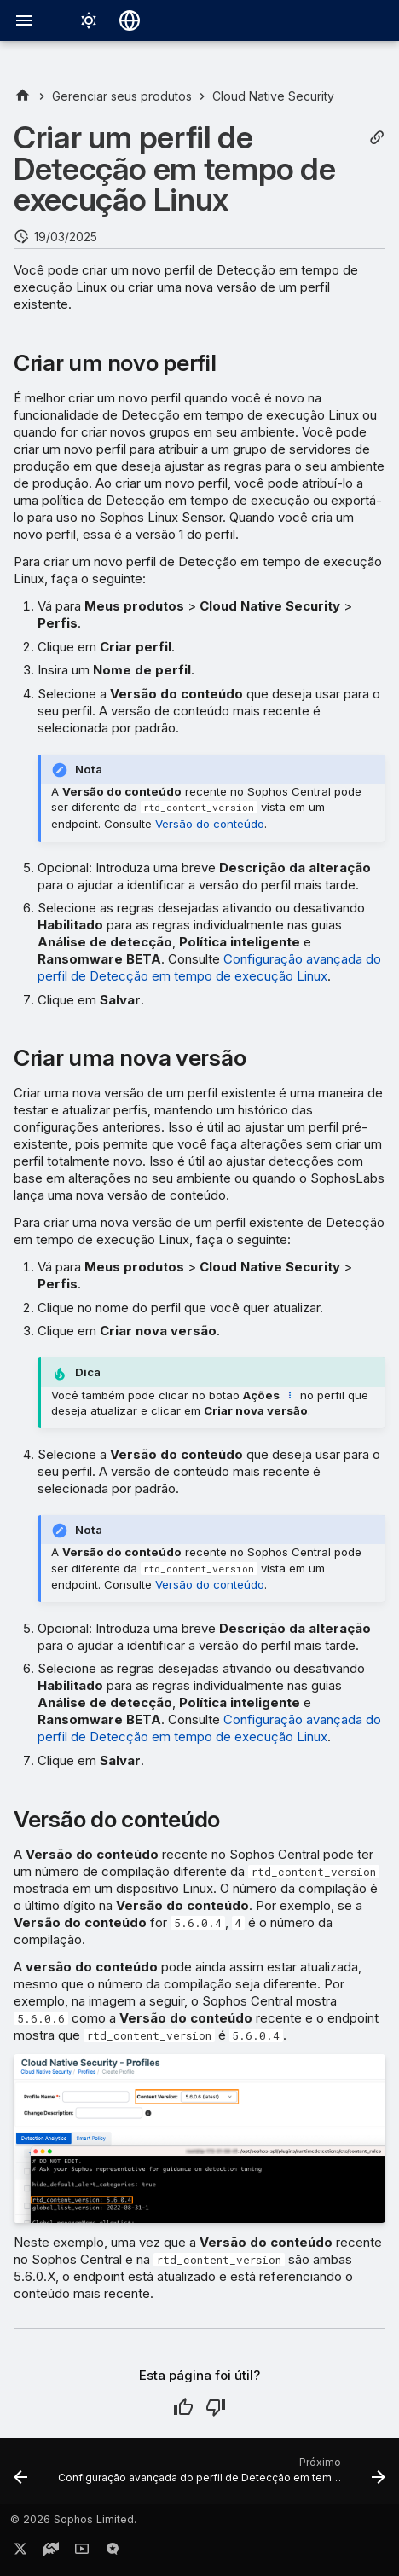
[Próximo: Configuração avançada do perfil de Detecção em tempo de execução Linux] (220, 2476)
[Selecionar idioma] (130, 20)
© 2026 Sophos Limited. (73, 2519)
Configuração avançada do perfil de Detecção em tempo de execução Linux (209, 967)
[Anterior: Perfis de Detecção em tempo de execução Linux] (20, 2476)
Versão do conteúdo (209, 824)
